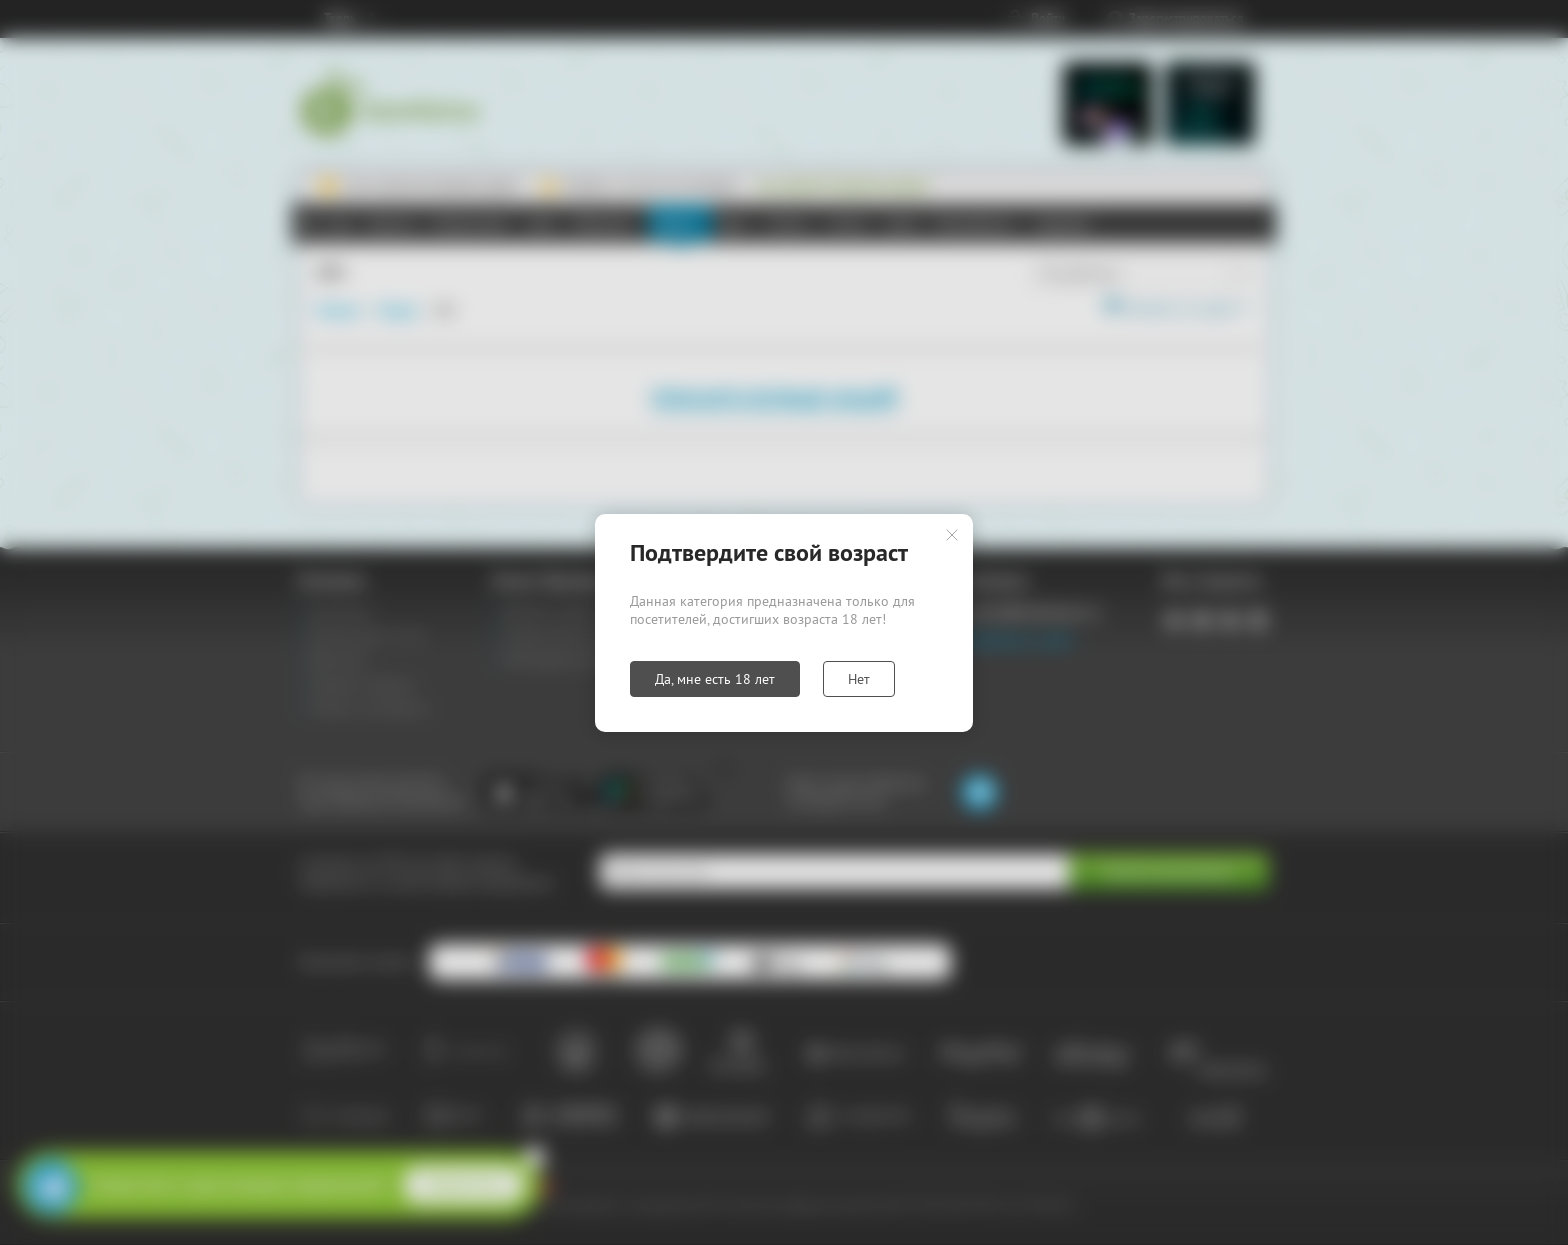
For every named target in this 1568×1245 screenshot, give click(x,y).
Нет (859, 679)
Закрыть (952, 535)
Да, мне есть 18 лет (715, 679)
